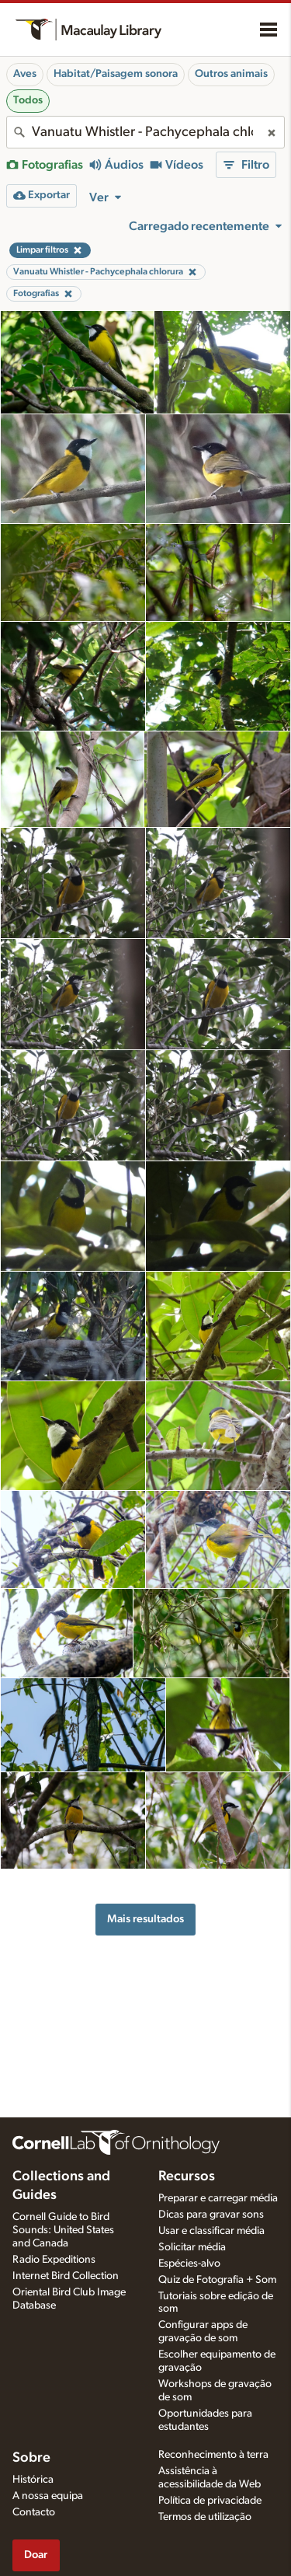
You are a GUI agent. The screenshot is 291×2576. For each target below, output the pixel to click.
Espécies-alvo (189, 2263)
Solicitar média (192, 2247)
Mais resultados (145, 1919)
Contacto (33, 2512)
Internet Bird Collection (65, 2276)
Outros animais (231, 73)
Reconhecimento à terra (213, 2454)
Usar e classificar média (211, 2230)
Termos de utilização (204, 2516)
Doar (35, 2554)
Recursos (186, 2176)
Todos (28, 100)
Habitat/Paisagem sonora (116, 73)
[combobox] (145, 132)
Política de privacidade (210, 2500)
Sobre (31, 2458)
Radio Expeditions (53, 2259)
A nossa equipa (47, 2495)
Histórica (33, 2479)
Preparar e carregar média (218, 2198)
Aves (24, 73)
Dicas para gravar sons (211, 2214)
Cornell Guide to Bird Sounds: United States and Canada (63, 2230)
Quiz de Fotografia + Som (217, 2279)
